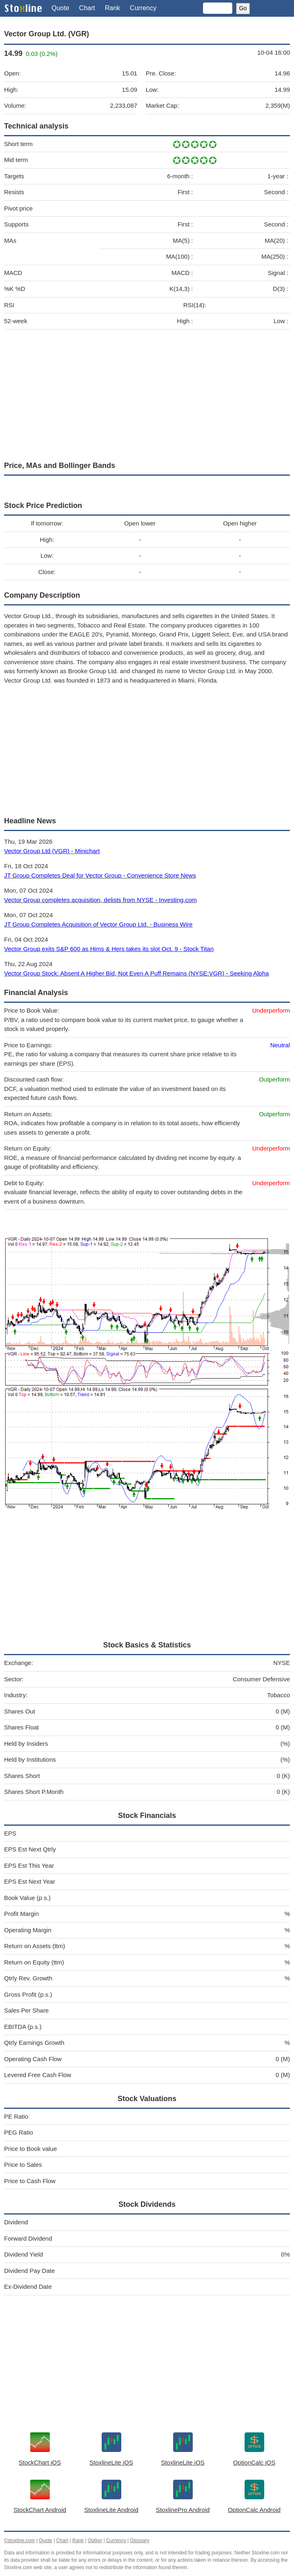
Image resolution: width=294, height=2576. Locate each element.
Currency (143, 7)
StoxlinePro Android (183, 2509)
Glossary (139, 2540)
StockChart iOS (40, 2462)
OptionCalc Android (254, 2509)
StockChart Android (39, 2509)
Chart (87, 7)
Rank (112, 7)
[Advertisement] (147, 393)
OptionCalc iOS (254, 2462)
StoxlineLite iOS (111, 2462)
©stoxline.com (19, 2540)
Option (95, 2540)
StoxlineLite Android (111, 2509)
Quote (60, 7)
